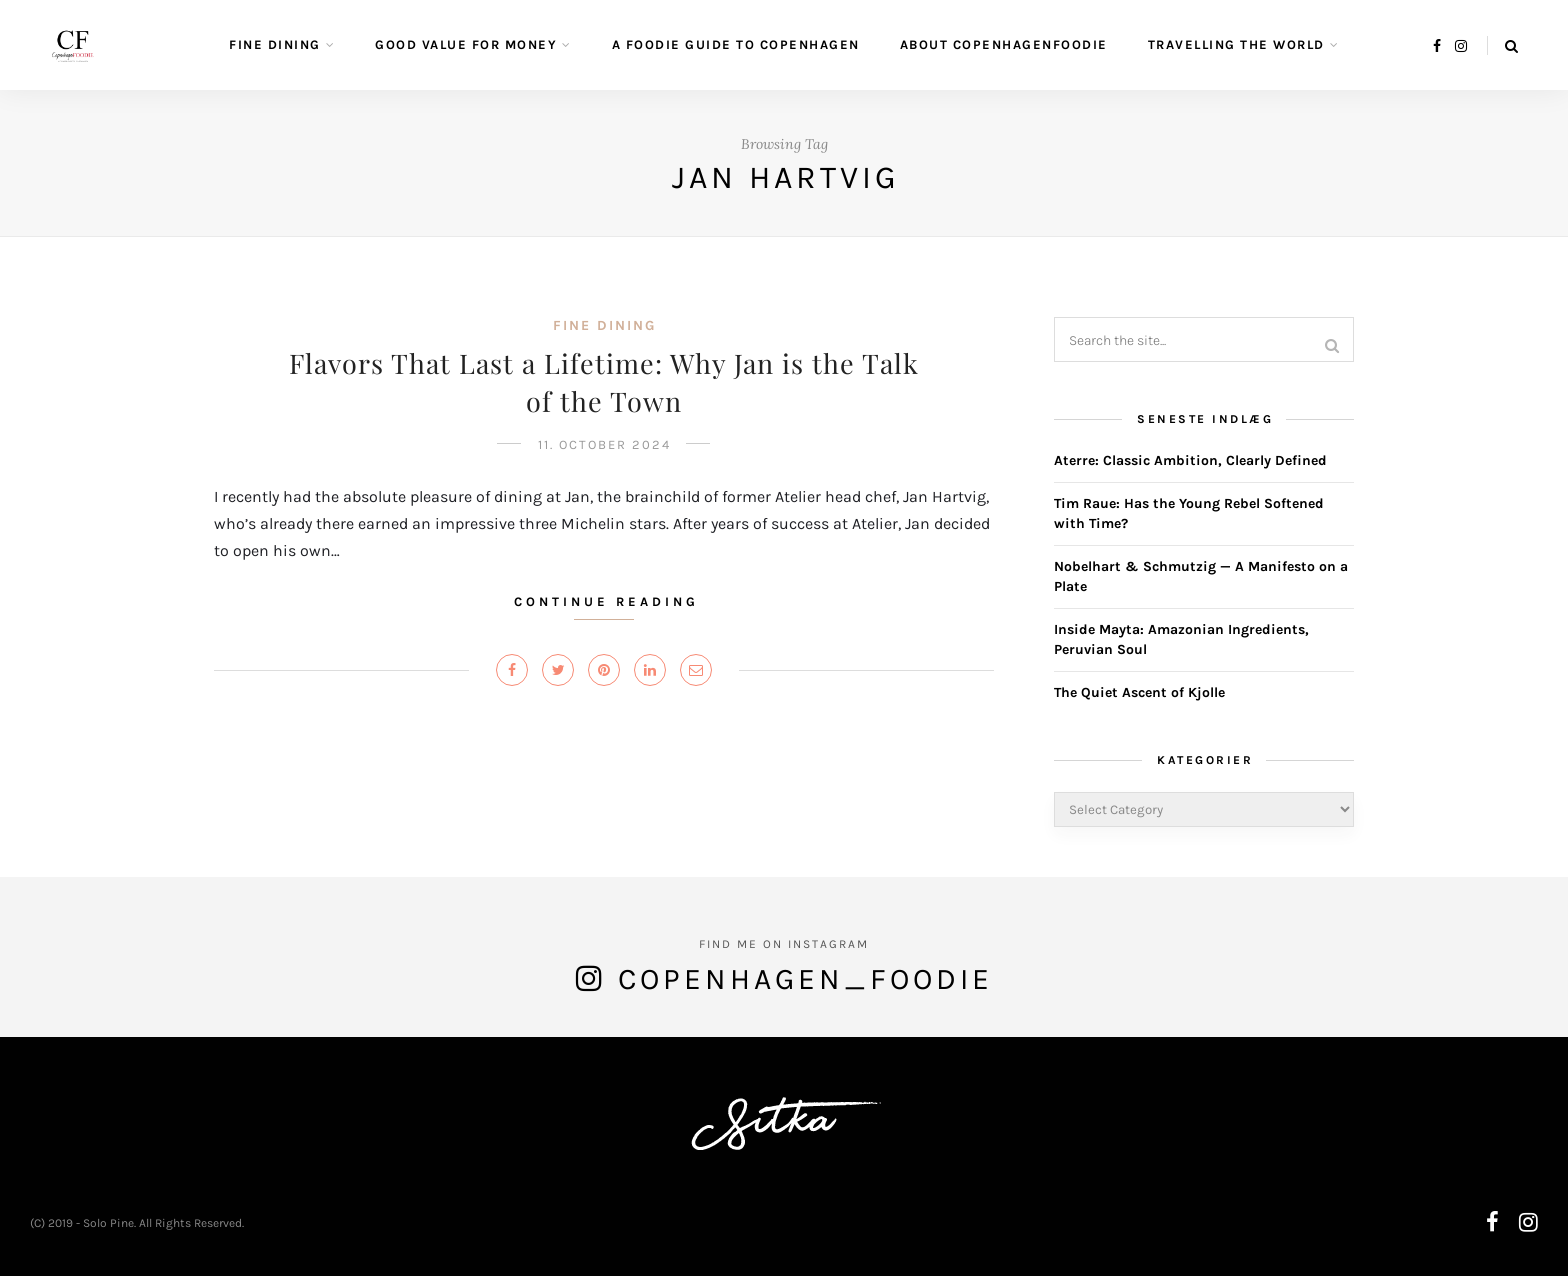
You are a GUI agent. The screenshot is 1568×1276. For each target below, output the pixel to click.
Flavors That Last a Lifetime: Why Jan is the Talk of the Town (604, 382)
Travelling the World (1236, 44)
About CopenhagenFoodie (1004, 44)
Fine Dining (275, 44)
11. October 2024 (604, 444)
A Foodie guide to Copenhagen (736, 44)
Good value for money (466, 44)
